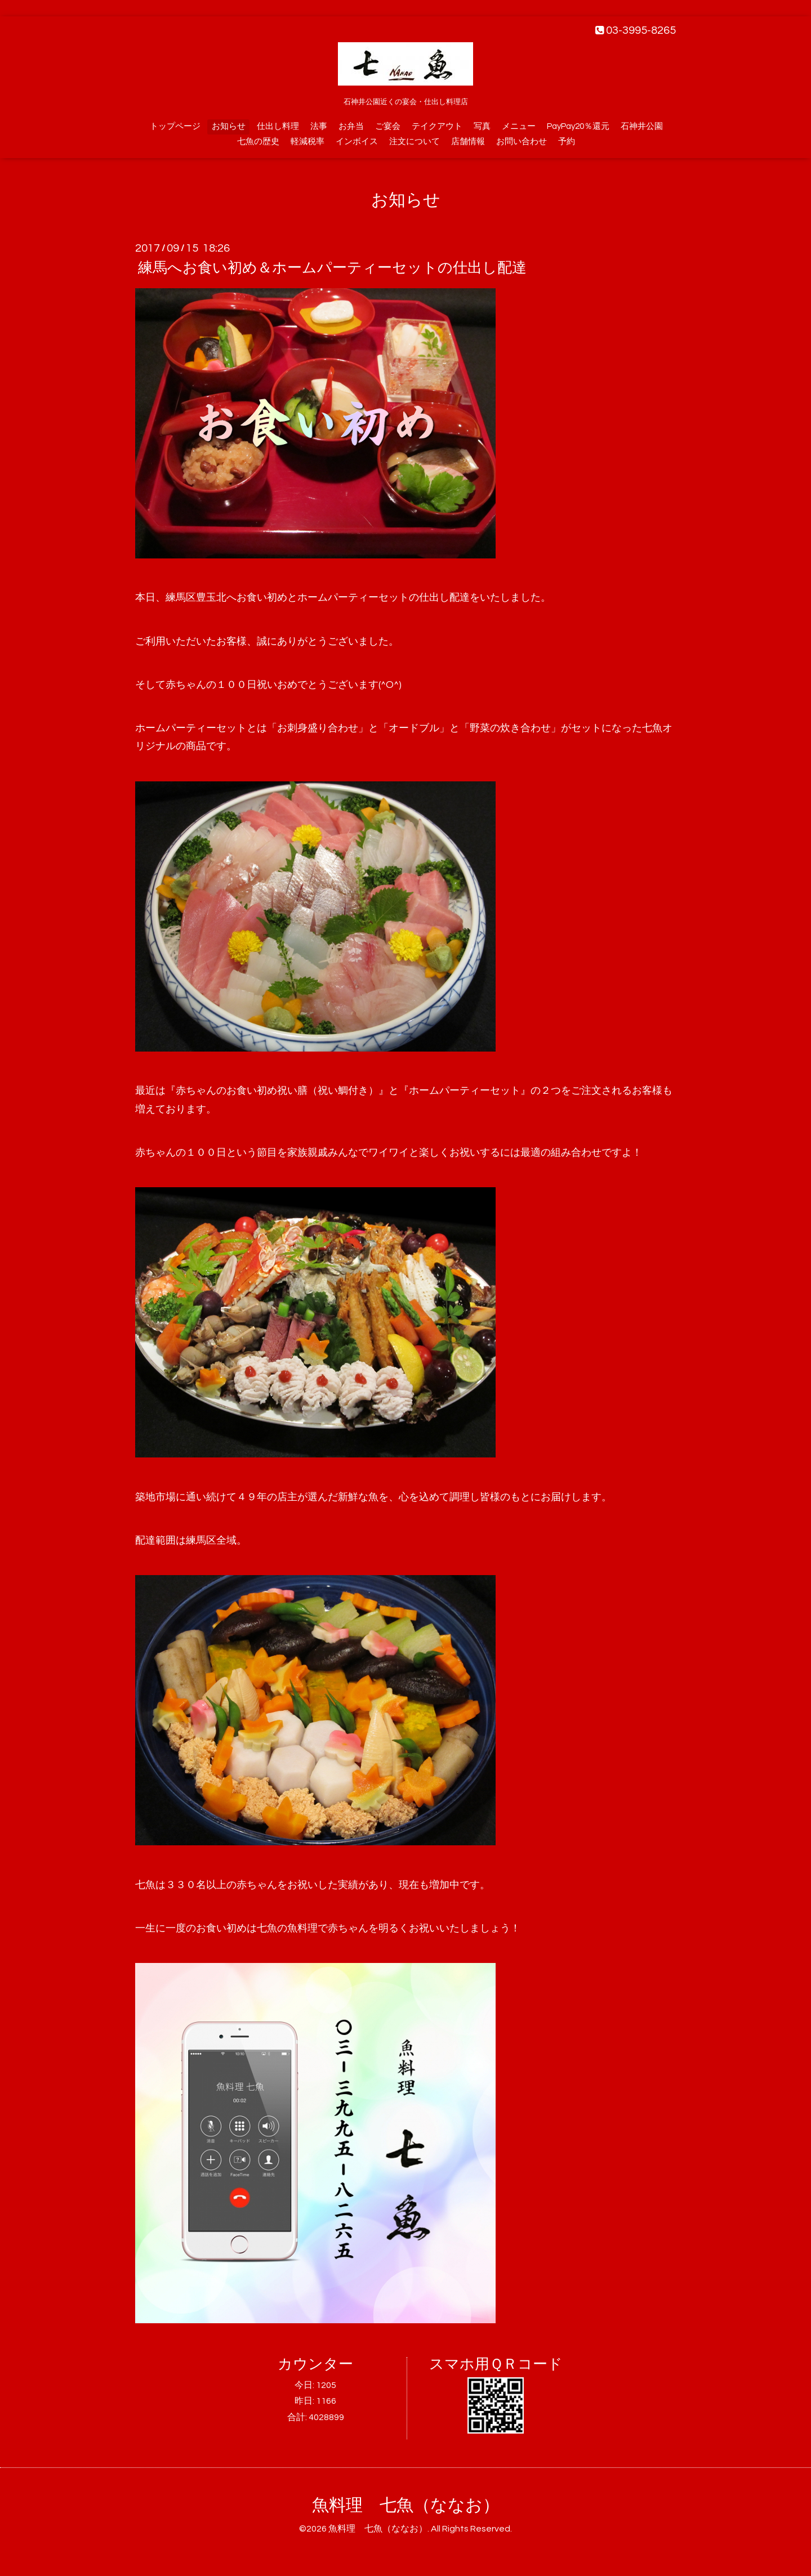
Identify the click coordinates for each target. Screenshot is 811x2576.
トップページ (175, 126)
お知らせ (229, 126)
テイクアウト (437, 126)
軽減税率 (307, 141)
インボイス (357, 141)
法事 (318, 126)
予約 (566, 141)
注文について (414, 141)
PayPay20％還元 (578, 126)
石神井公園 (642, 126)
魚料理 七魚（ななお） (406, 2505)
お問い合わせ (521, 141)
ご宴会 (387, 126)
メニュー (519, 126)
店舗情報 (468, 141)
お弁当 (351, 126)
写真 (482, 126)
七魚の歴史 (258, 141)
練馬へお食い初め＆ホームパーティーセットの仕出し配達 (332, 268)
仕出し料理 (278, 126)
